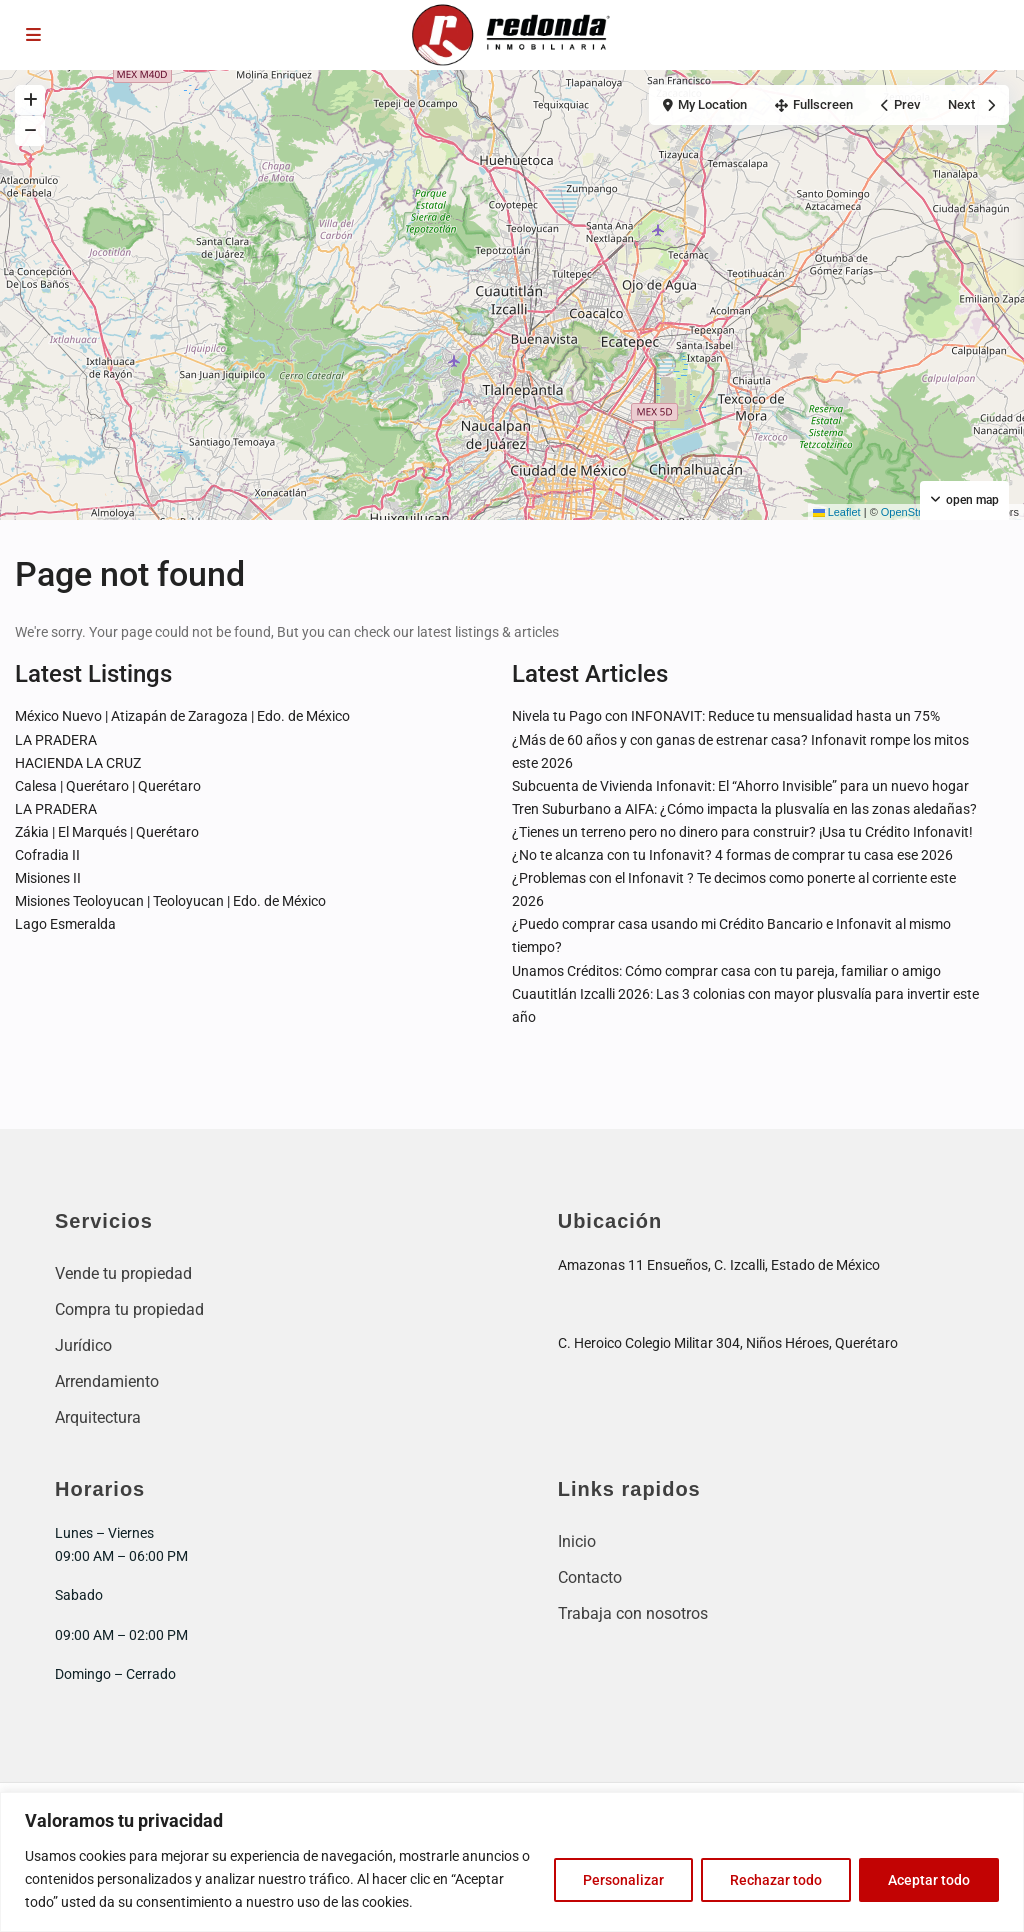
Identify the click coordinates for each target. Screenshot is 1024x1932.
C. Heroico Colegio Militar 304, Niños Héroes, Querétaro (728, 1343)
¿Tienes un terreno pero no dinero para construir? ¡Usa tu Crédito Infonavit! (742, 832)
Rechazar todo (776, 1880)
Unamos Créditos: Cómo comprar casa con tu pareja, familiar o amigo (726, 971)
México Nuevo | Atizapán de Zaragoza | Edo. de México (182, 716)
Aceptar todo (929, 1880)
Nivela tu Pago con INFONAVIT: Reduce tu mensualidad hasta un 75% (726, 716)
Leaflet (837, 512)
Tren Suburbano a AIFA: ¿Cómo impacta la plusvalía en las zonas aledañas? (744, 809)
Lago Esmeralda (65, 924)
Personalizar (623, 1880)
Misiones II (48, 878)
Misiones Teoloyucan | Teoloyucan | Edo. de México (170, 901)
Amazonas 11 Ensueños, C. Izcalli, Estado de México (719, 1265)
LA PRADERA (56, 740)
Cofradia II (47, 855)
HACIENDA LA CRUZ (78, 763)
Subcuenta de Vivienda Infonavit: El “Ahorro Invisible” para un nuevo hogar (740, 786)
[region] (512, 1862)
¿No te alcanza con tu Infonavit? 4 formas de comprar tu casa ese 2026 (732, 855)
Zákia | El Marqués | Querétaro (107, 832)
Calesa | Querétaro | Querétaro (108, 786)
